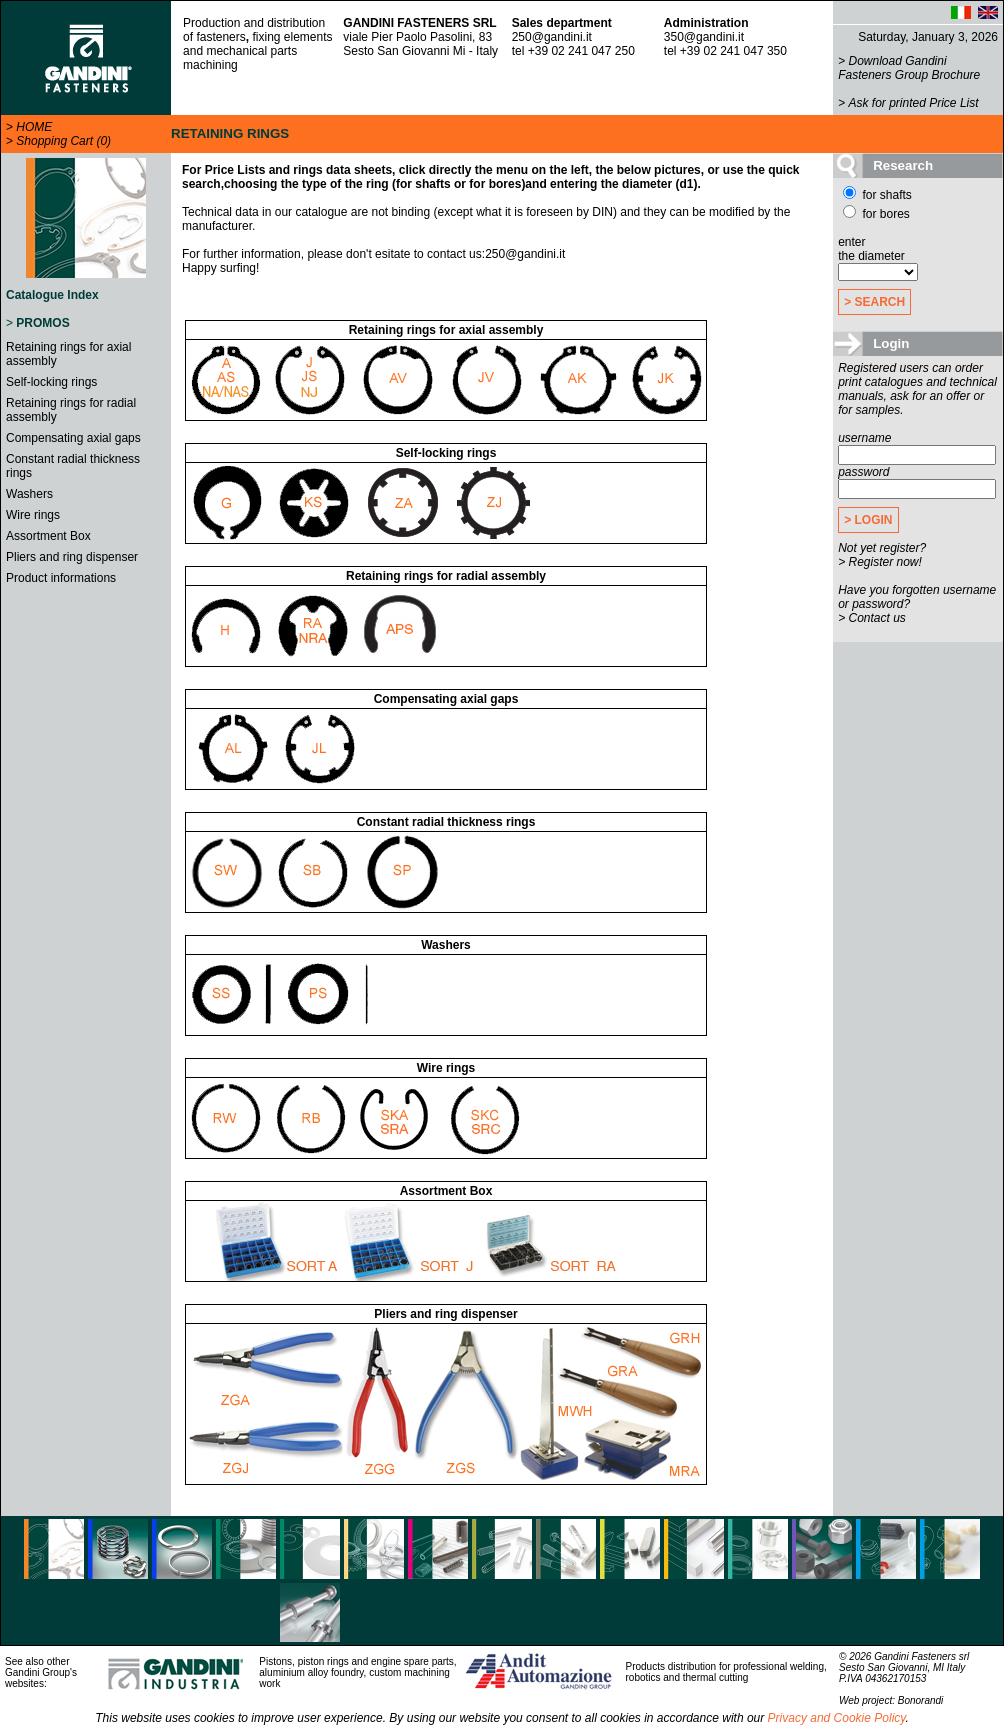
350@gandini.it (704, 37)
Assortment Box (48, 536)
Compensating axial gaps (73, 438)
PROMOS (42, 323)
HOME (34, 127)
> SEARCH (874, 302)
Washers (29, 494)
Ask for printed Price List (914, 103)
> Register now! (880, 562)
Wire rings (33, 515)
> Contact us (872, 618)
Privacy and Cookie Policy (837, 1718)
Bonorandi (921, 1700)
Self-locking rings (51, 382)
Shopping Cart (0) (63, 141)
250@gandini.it (552, 37)
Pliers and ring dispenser (72, 557)
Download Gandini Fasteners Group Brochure (909, 68)
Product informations (61, 578)
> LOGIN (868, 520)
